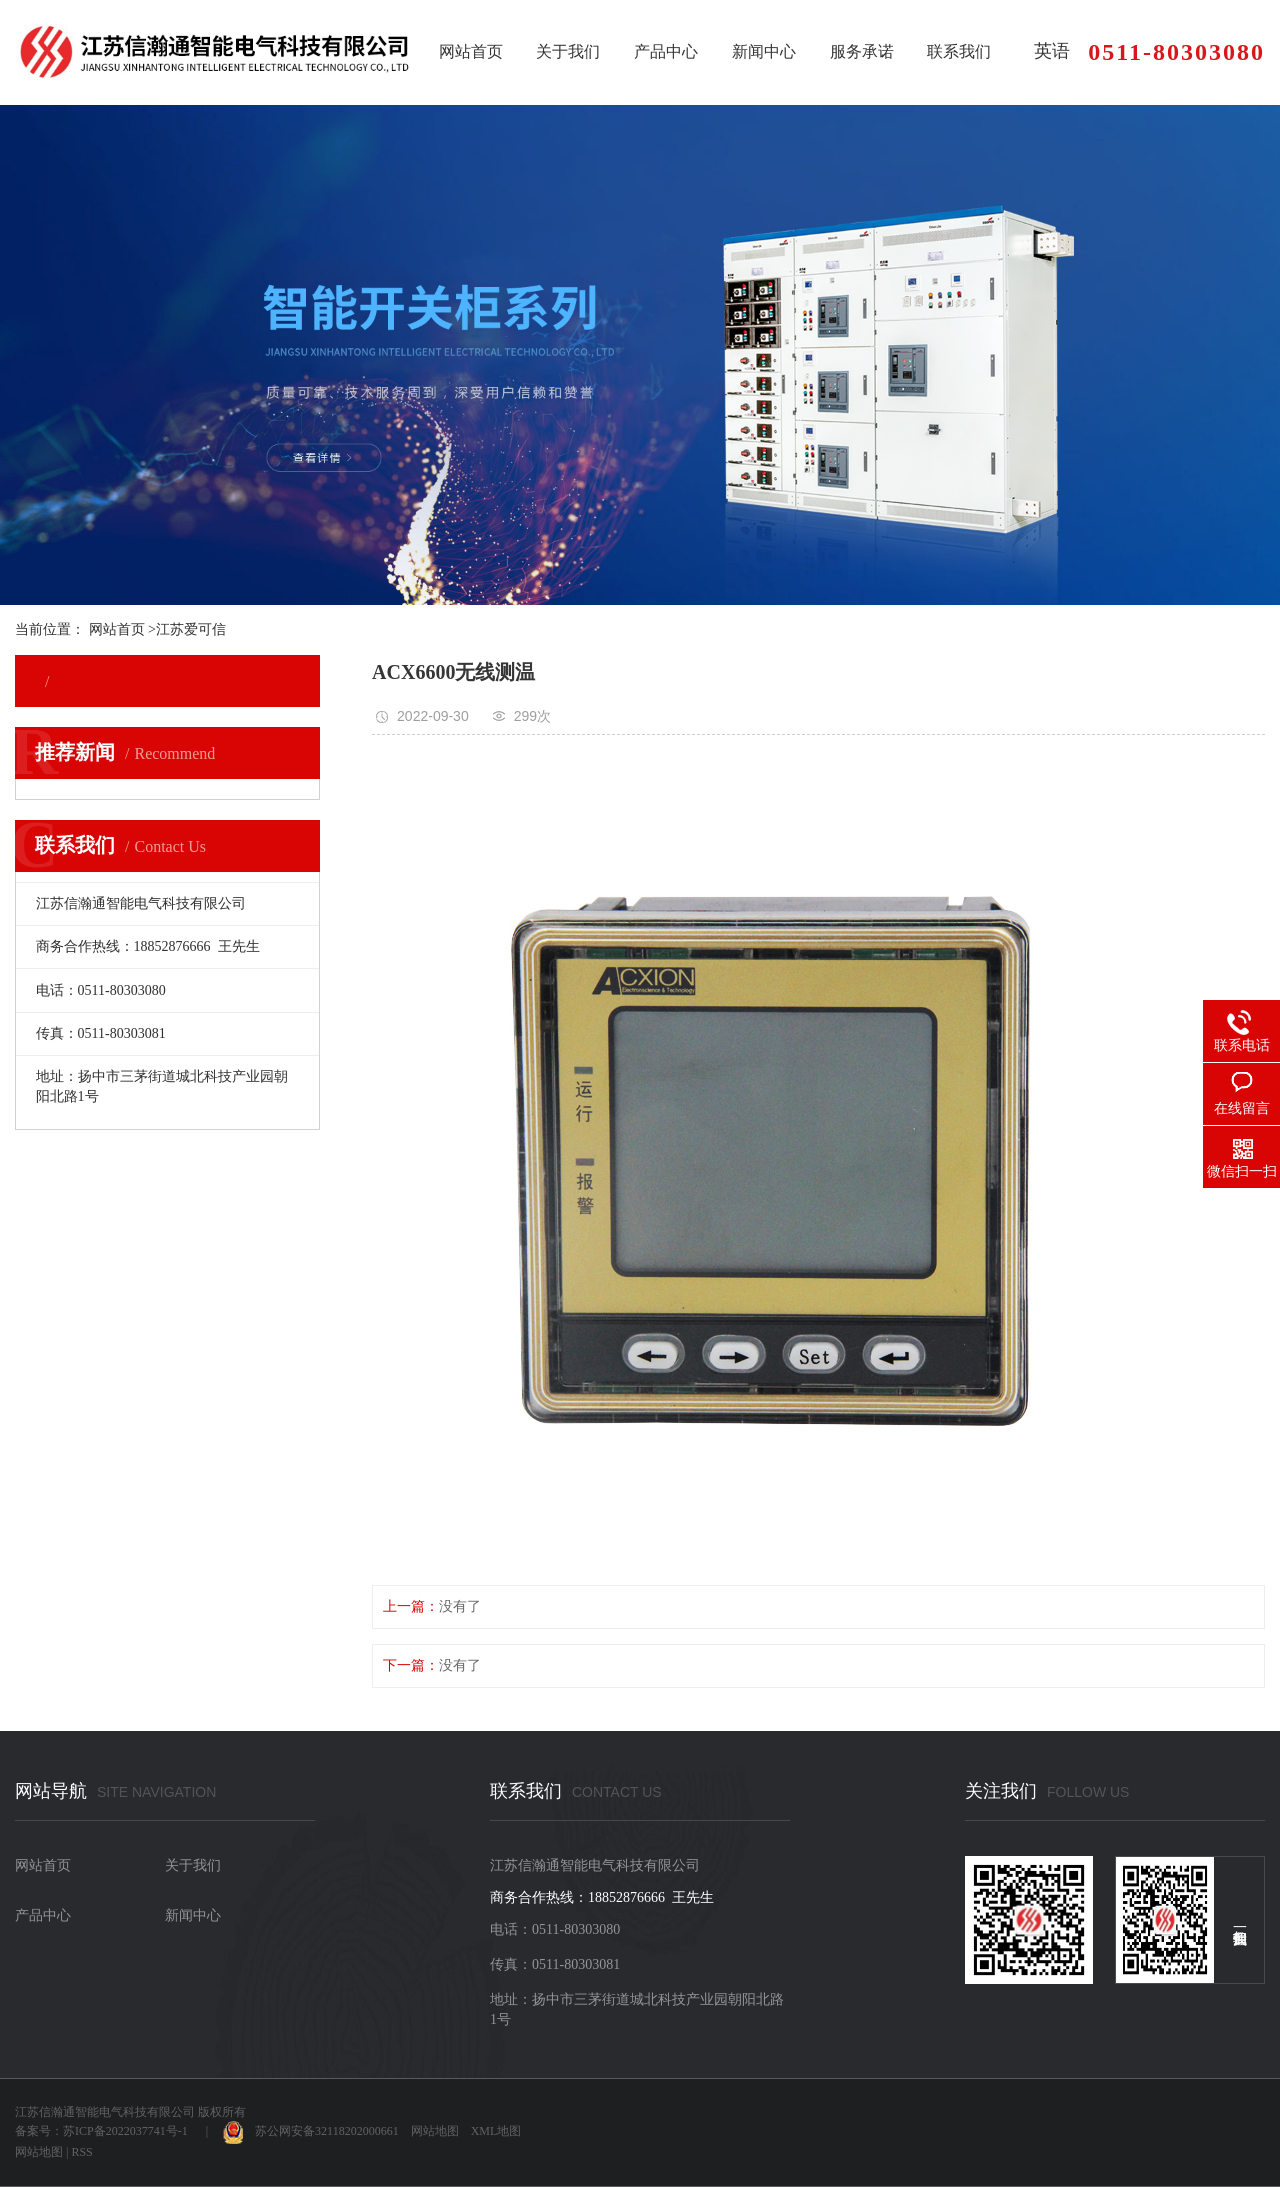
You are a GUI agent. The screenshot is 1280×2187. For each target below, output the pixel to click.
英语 (1052, 51)
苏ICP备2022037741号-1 (125, 2131)
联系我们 (959, 51)
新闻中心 (764, 51)
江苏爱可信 (191, 629)
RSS (81, 2152)
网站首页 (471, 51)
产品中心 (666, 51)
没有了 (460, 1606)
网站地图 (435, 2131)
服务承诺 (862, 51)
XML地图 (496, 2131)
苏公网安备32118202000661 (311, 2131)
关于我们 (568, 51)
